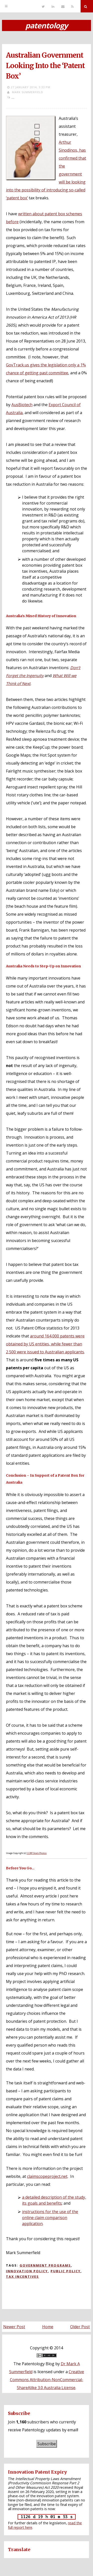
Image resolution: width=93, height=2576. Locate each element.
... (12, 97)
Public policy (66, 2271)
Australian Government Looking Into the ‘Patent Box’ (45, 66)
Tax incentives (22, 2276)
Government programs (45, 2265)
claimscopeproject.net (47, 2176)
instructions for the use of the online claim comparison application (50, 2217)
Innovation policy (27, 2271)
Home (47, 2326)
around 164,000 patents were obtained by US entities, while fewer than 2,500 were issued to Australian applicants (45, 1344)
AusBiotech (21, 404)
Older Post (80, 2326)
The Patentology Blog (33, 2363)
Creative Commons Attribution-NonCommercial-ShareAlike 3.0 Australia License (47, 2379)
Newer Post (14, 2326)
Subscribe (46, 2444)
